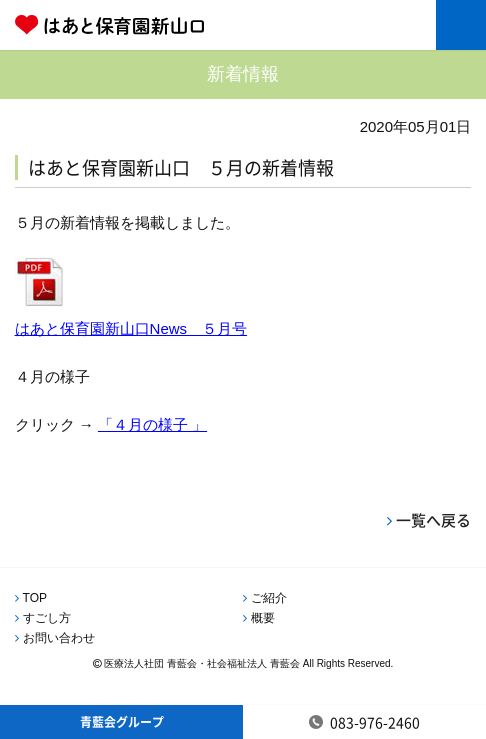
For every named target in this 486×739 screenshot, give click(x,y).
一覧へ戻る (433, 520)
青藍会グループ (122, 722)
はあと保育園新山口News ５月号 (131, 328)
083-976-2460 (375, 722)
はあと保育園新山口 (175, 25)
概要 (263, 618)
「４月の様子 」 (152, 424)
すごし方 (47, 618)
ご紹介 (269, 598)
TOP (35, 598)
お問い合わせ (59, 638)
